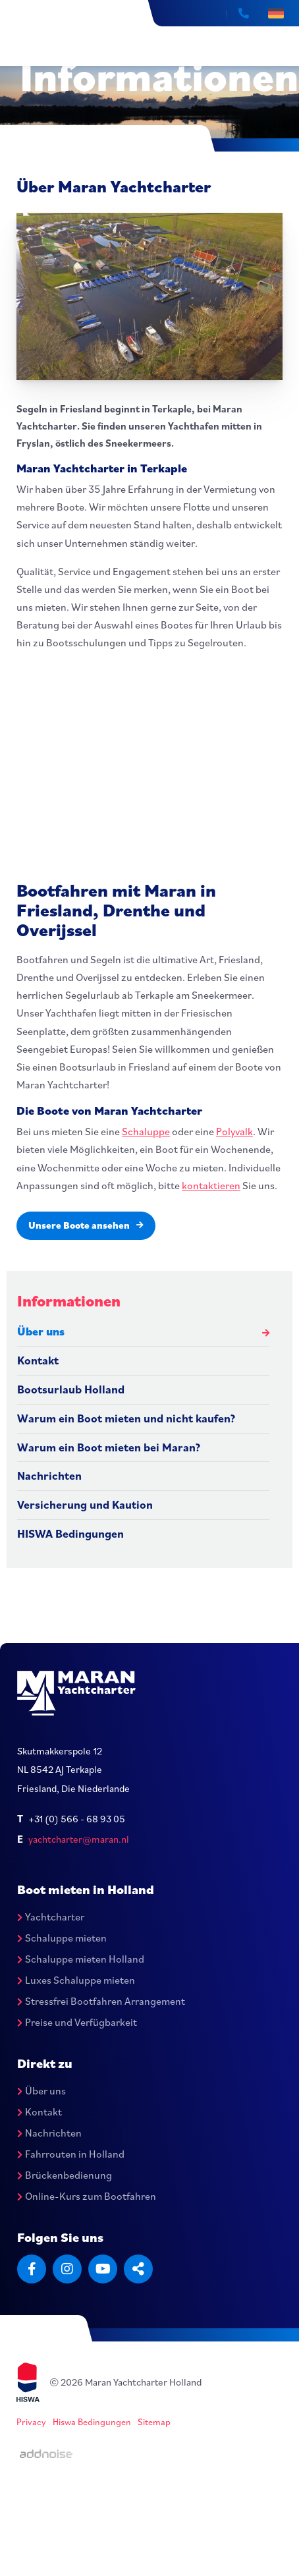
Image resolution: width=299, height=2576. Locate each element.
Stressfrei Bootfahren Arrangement (101, 2000)
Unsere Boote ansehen (86, 1225)
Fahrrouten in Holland (70, 2153)
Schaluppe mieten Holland (80, 1958)
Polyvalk (234, 1131)
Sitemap (154, 2422)
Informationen (69, 1300)
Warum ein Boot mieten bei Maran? (108, 1447)
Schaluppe (146, 1131)
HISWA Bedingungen (70, 1533)
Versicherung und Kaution (85, 1504)
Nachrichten (49, 1475)
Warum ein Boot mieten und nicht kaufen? (126, 1418)
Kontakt (38, 1360)
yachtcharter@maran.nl (78, 1839)
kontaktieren (211, 1185)
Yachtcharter (50, 1916)
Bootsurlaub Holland (70, 1389)
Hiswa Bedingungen (92, 2422)
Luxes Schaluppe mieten (76, 1979)
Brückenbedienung (64, 2174)
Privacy (31, 2422)
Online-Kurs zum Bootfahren (86, 2195)
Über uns (41, 1331)
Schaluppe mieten (62, 1937)
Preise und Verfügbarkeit (77, 2022)
